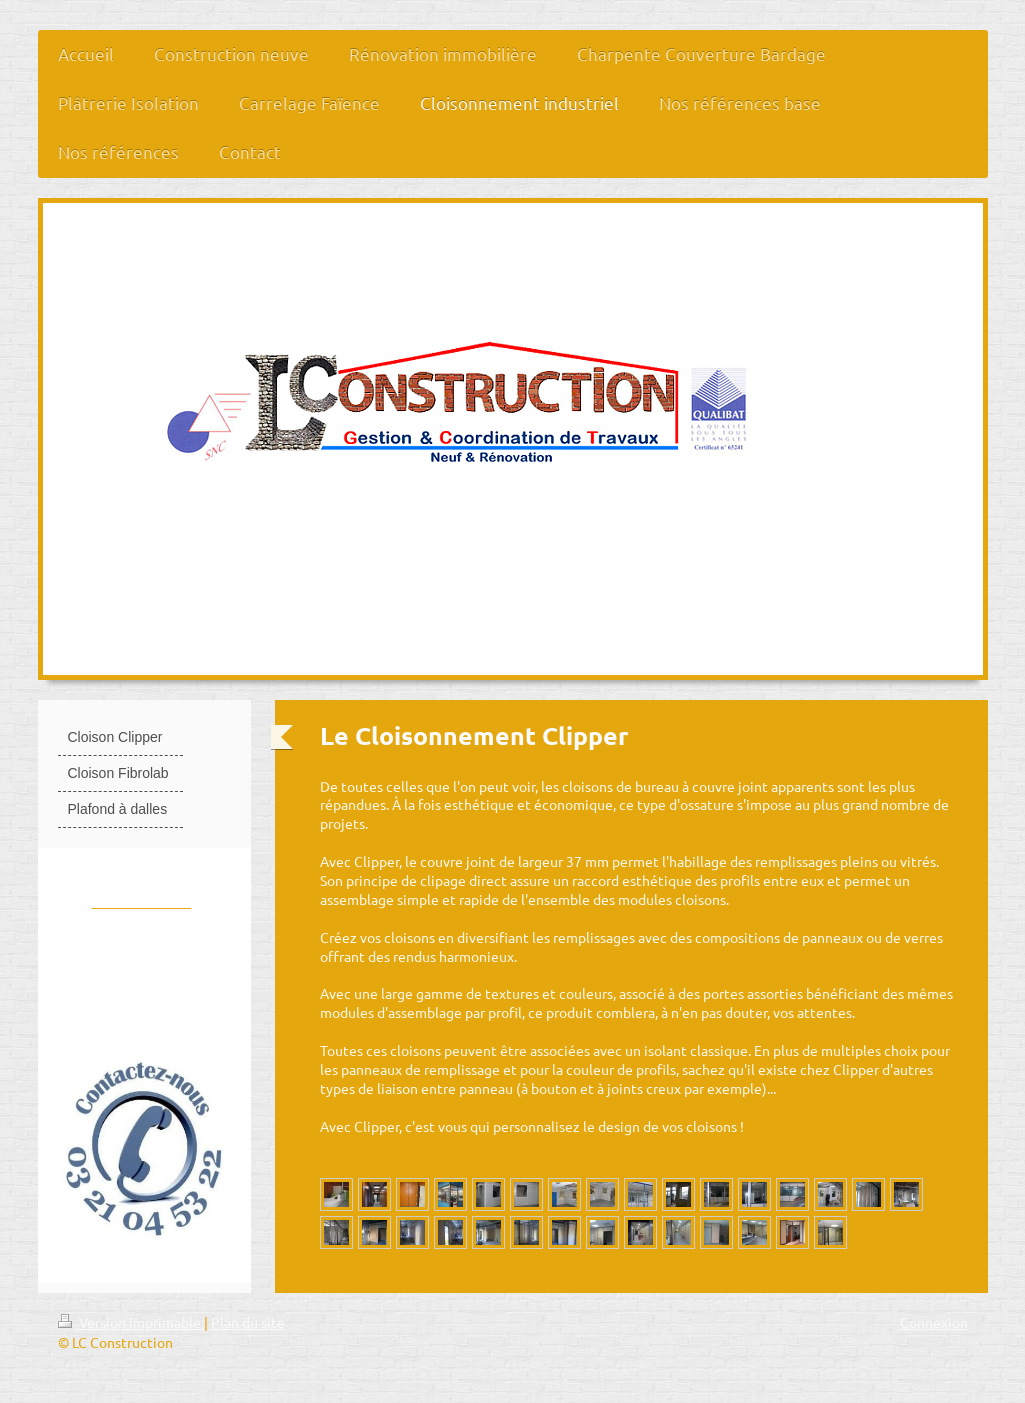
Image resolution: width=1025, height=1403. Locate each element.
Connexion (934, 1322)
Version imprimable (131, 1322)
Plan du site (248, 1322)
